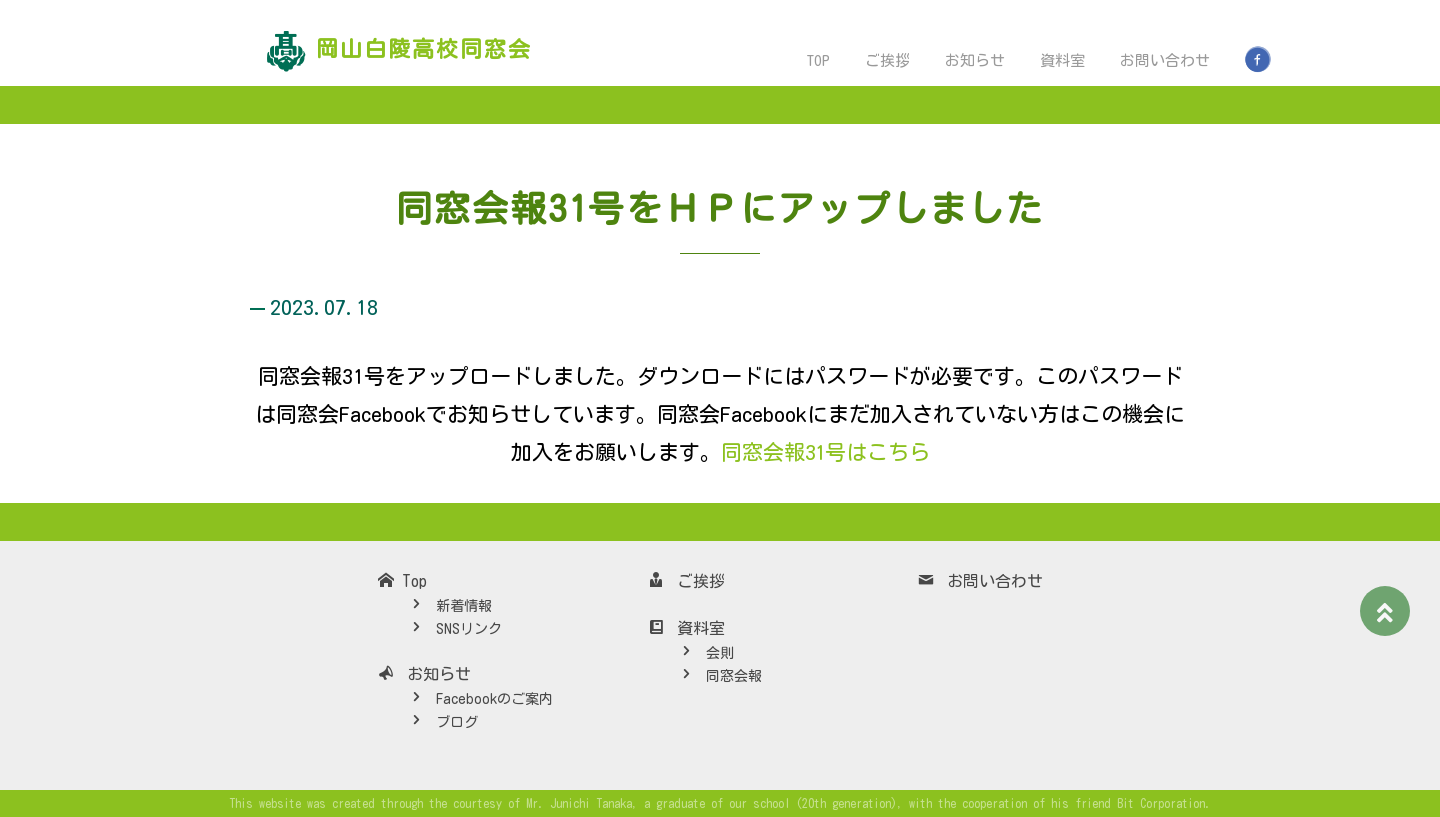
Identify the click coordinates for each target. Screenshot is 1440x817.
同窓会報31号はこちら (824, 452)
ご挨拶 (887, 60)
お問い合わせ (1165, 60)
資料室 (1062, 60)
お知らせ (975, 60)
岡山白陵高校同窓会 (424, 49)
